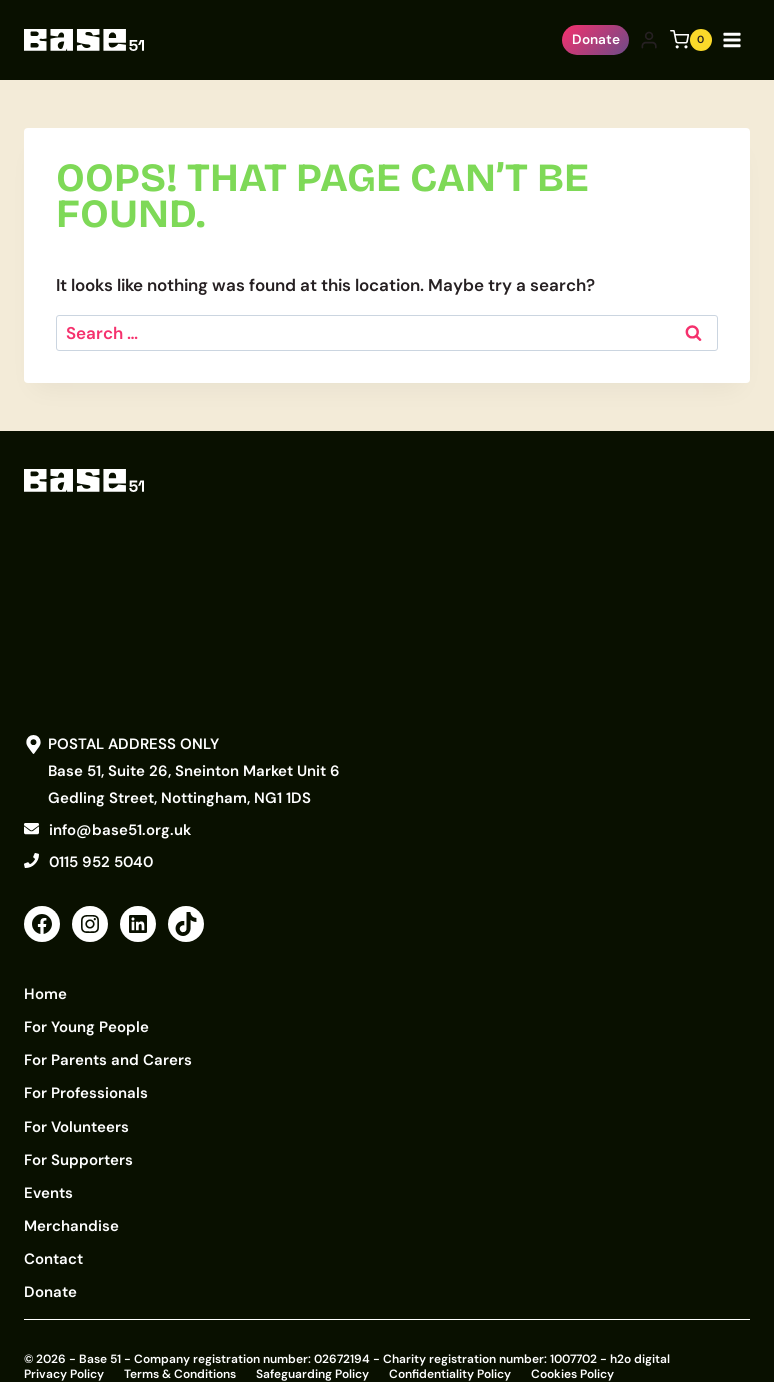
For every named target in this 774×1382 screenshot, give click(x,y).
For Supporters (78, 1143)
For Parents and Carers (108, 1053)
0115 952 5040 (101, 862)
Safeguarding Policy (312, 1343)
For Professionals (86, 1083)
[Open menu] (736, 39)
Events (48, 1173)
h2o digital (640, 1328)
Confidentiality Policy (450, 1343)
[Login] (649, 40)
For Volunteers (76, 1113)
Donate (596, 39)
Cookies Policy (572, 1343)
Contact (53, 1233)
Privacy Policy (64, 1343)
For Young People (86, 1023)
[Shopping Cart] (691, 40)
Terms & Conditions (180, 1343)
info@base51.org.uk (120, 830)
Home (45, 993)
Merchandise (71, 1203)
